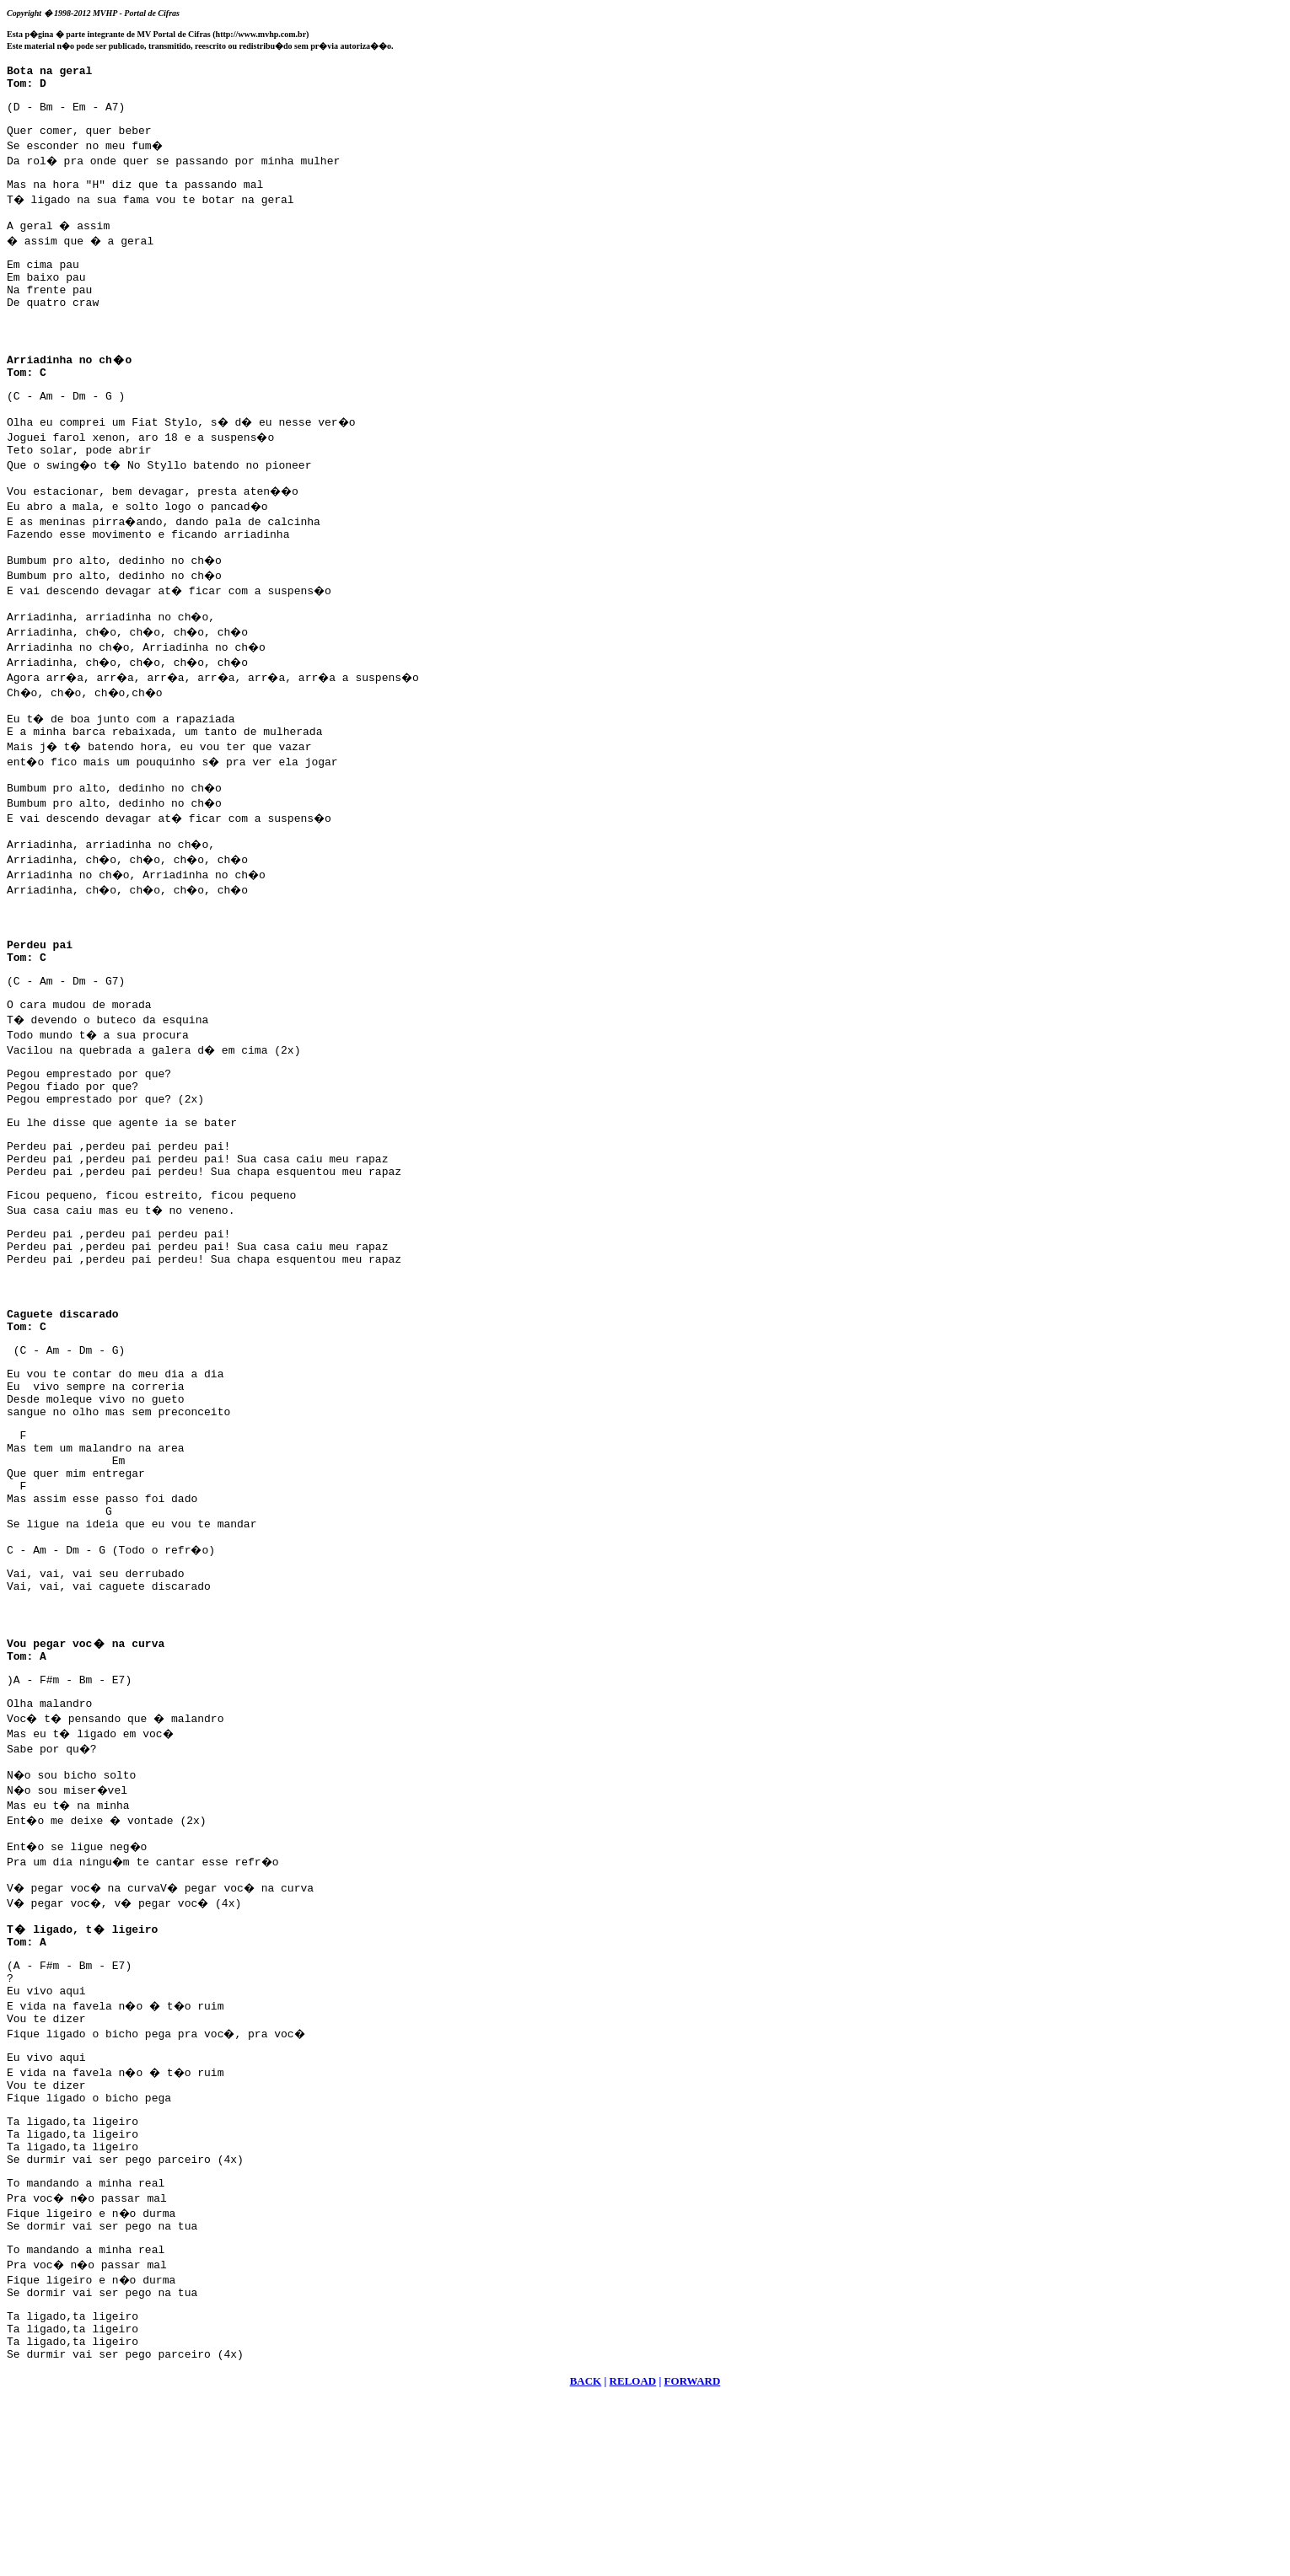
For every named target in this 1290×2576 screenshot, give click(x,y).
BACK (586, 2555)
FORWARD (692, 2555)
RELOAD (633, 2555)
